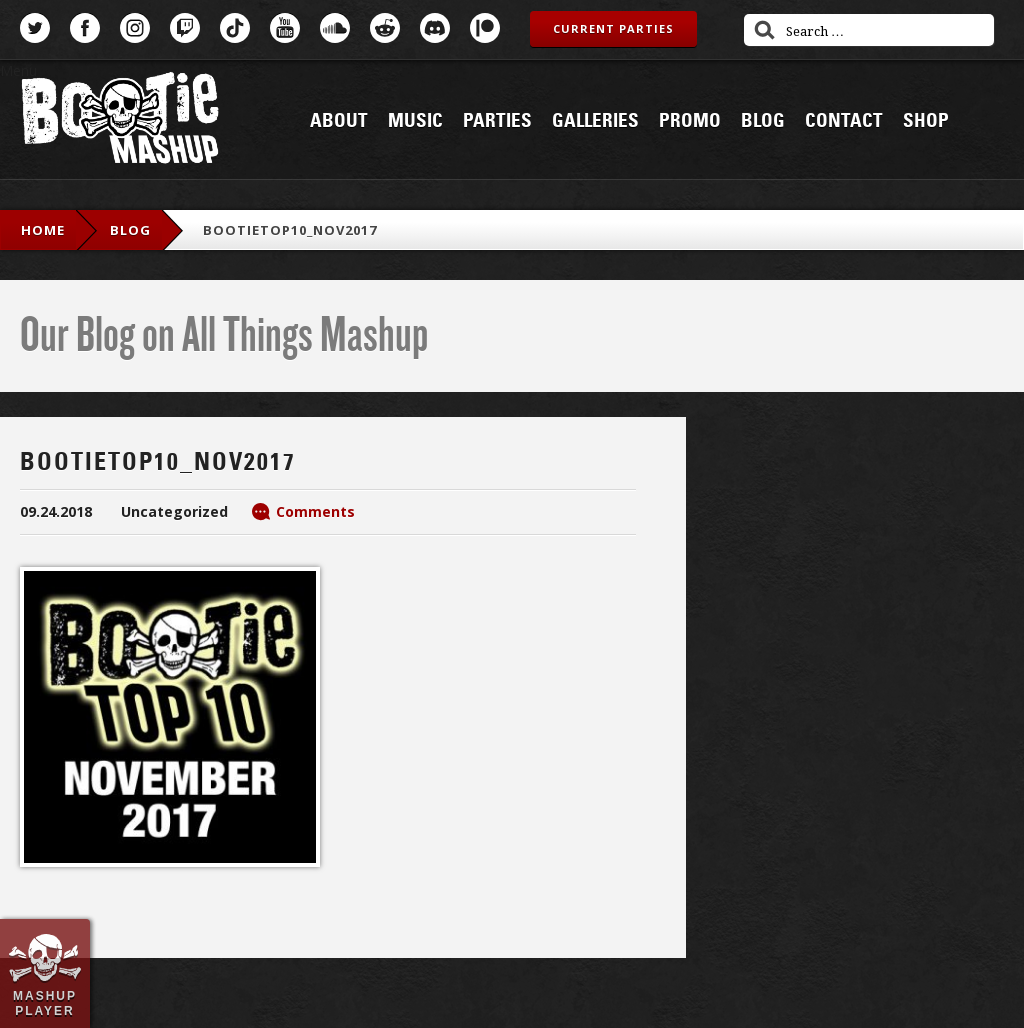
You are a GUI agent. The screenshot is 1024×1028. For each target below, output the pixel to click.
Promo (690, 121)
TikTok (235, 28)
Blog (763, 121)
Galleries (595, 121)
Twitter (35, 28)
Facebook (85, 28)
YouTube (285, 28)
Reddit (385, 28)
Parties (497, 121)
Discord (435, 28)
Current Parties (613, 28)
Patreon (485, 28)
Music (415, 121)
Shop (926, 121)
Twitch (185, 28)
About (339, 121)
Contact (844, 121)
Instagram (135, 28)
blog (130, 230)
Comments (315, 511)
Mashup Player (45, 1003)
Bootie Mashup (120, 121)
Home (43, 230)
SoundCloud (335, 28)
